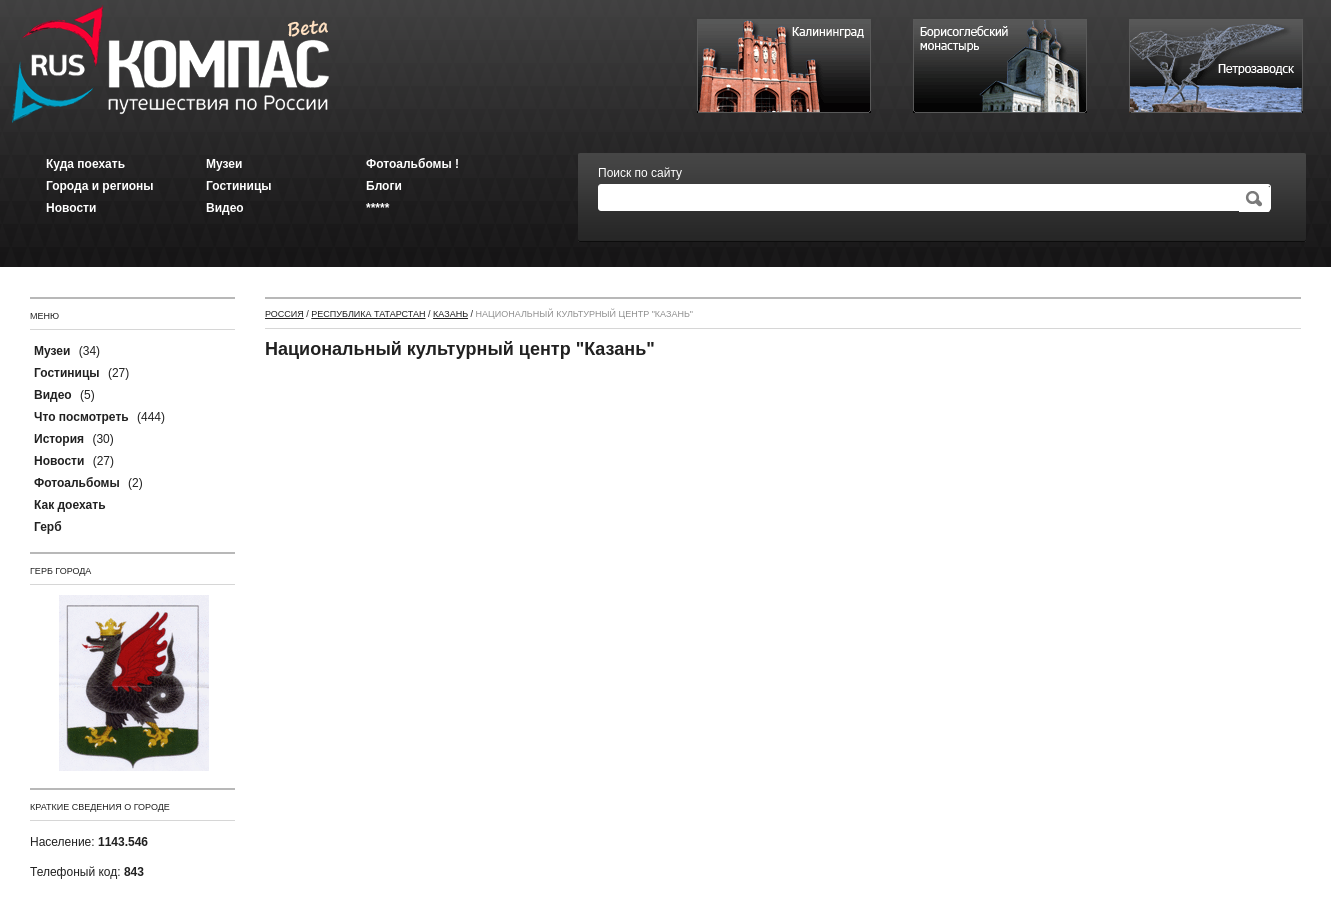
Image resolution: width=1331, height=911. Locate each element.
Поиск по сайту (640, 173)
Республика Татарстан (368, 314)
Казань (450, 314)
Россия (284, 314)
